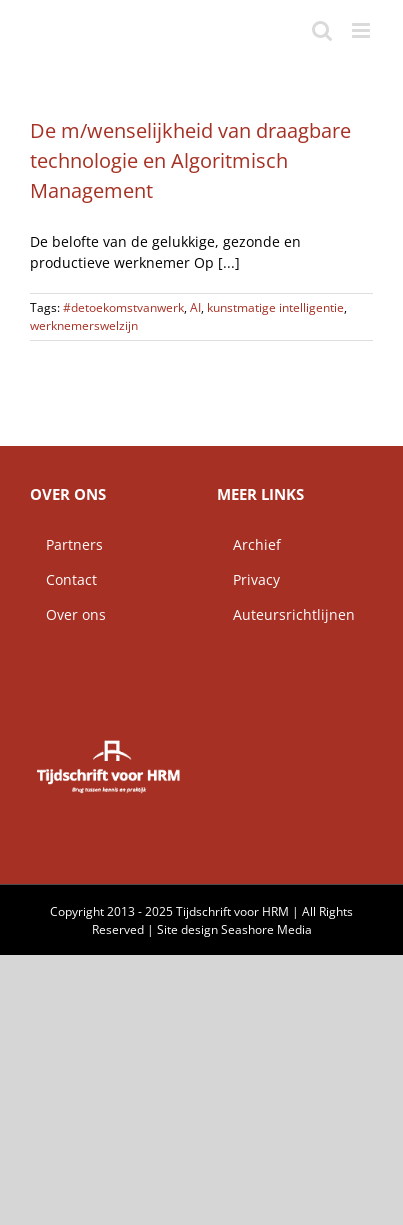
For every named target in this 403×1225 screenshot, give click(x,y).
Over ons (68, 614)
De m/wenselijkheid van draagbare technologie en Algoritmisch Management (190, 160)
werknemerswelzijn (84, 325)
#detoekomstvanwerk (123, 307)
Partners (66, 544)
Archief (249, 544)
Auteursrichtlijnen (286, 614)
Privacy (248, 579)
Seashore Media (266, 929)
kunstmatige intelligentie (275, 307)
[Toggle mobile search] (322, 30)
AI (195, 307)
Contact (63, 579)
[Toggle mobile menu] (362, 30)
